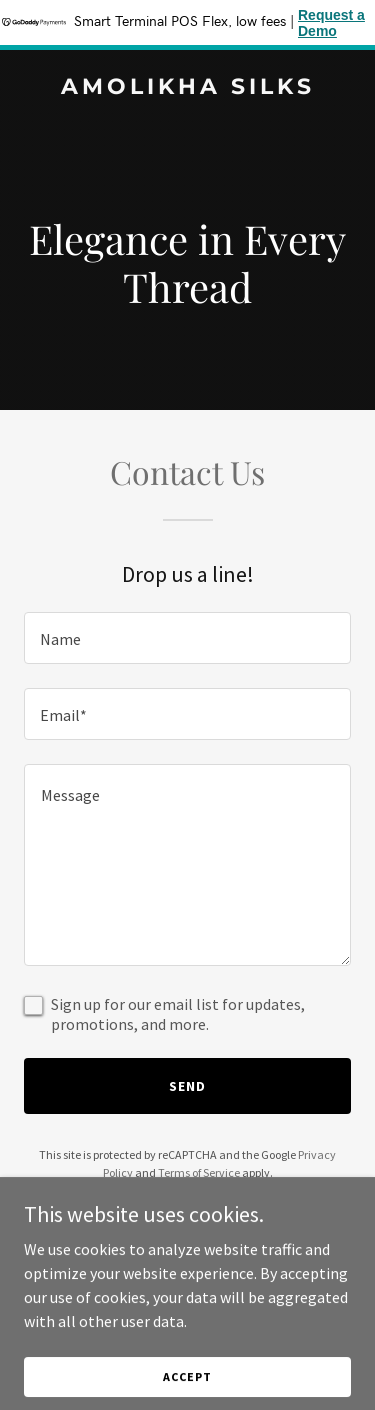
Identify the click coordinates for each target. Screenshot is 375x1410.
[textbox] (187, 638)
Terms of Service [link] (199, 1172)
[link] (187, 88)
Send (187, 1086)
